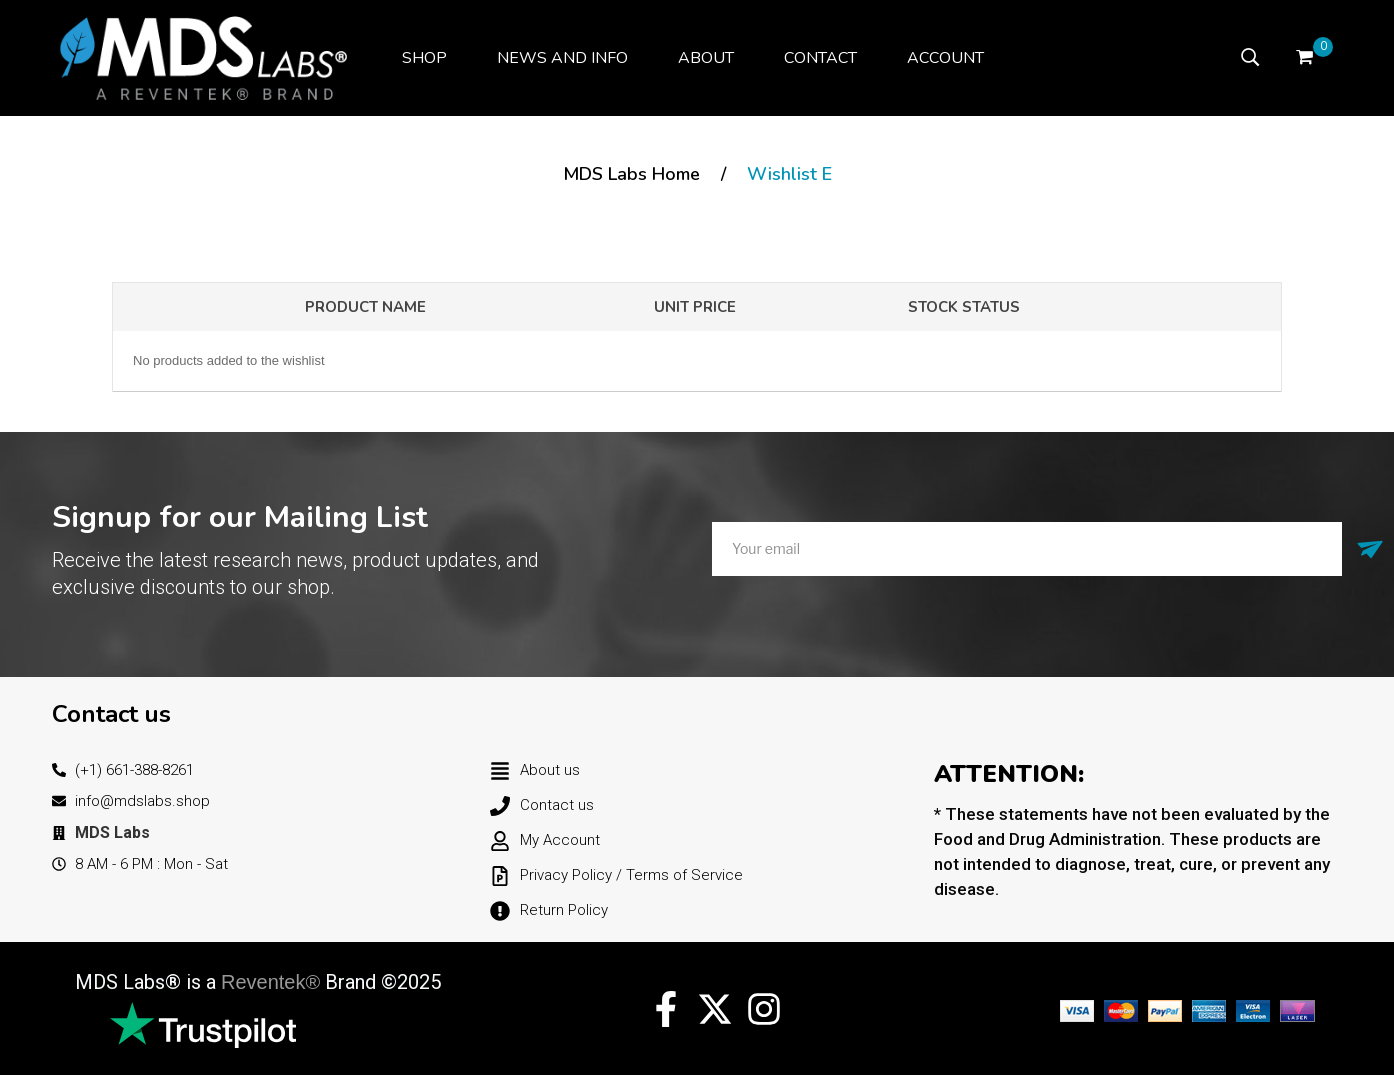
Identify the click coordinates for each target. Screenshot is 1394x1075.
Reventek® (270, 982)
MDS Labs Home (631, 174)
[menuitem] (424, 58)
